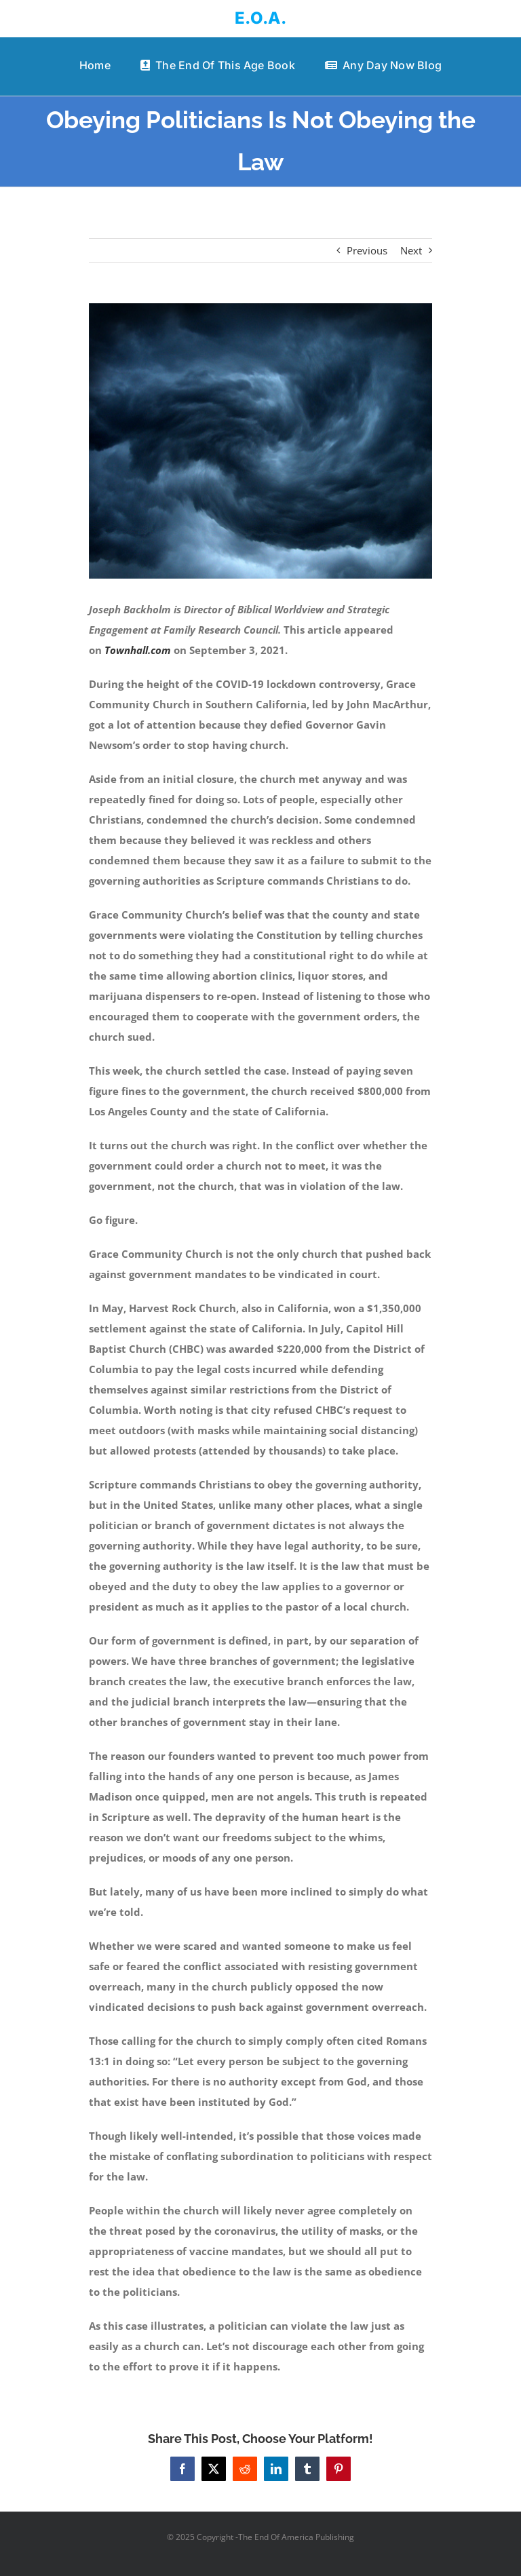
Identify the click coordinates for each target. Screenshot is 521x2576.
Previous (367, 250)
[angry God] (261, 441)
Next (411, 250)
